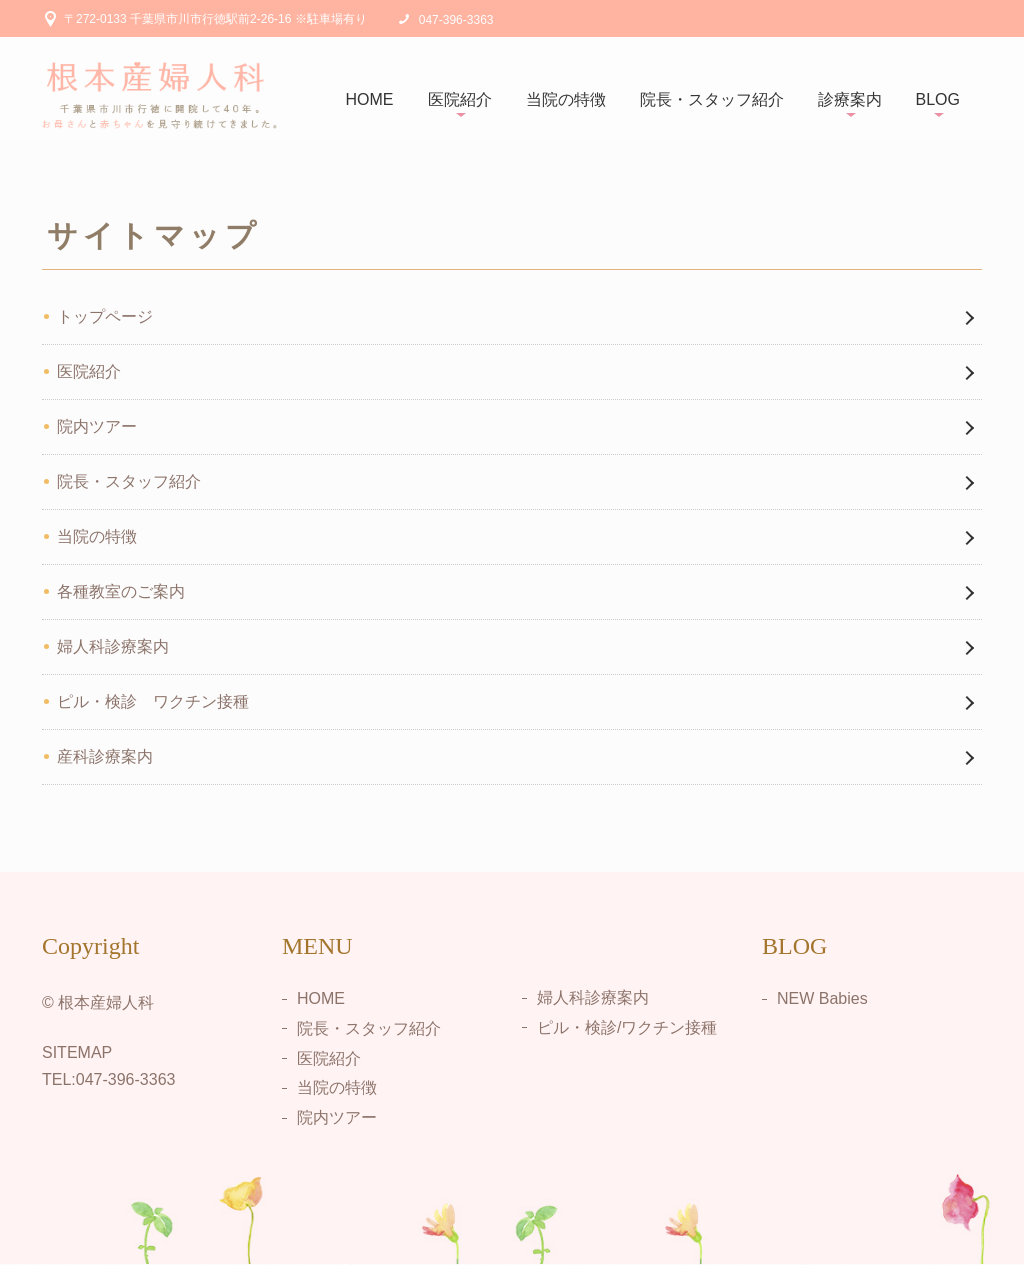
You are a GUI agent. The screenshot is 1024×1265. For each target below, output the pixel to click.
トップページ (105, 316)
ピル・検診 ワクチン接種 (153, 701)
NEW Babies (822, 998)
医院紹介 (460, 99)
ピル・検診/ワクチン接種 (627, 1027)
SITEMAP (77, 1052)
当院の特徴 (566, 99)
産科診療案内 (105, 756)
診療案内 (850, 99)
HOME (370, 99)
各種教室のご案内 (121, 591)
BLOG (938, 99)
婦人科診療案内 (113, 646)
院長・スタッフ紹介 (712, 99)
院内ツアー (97, 426)
